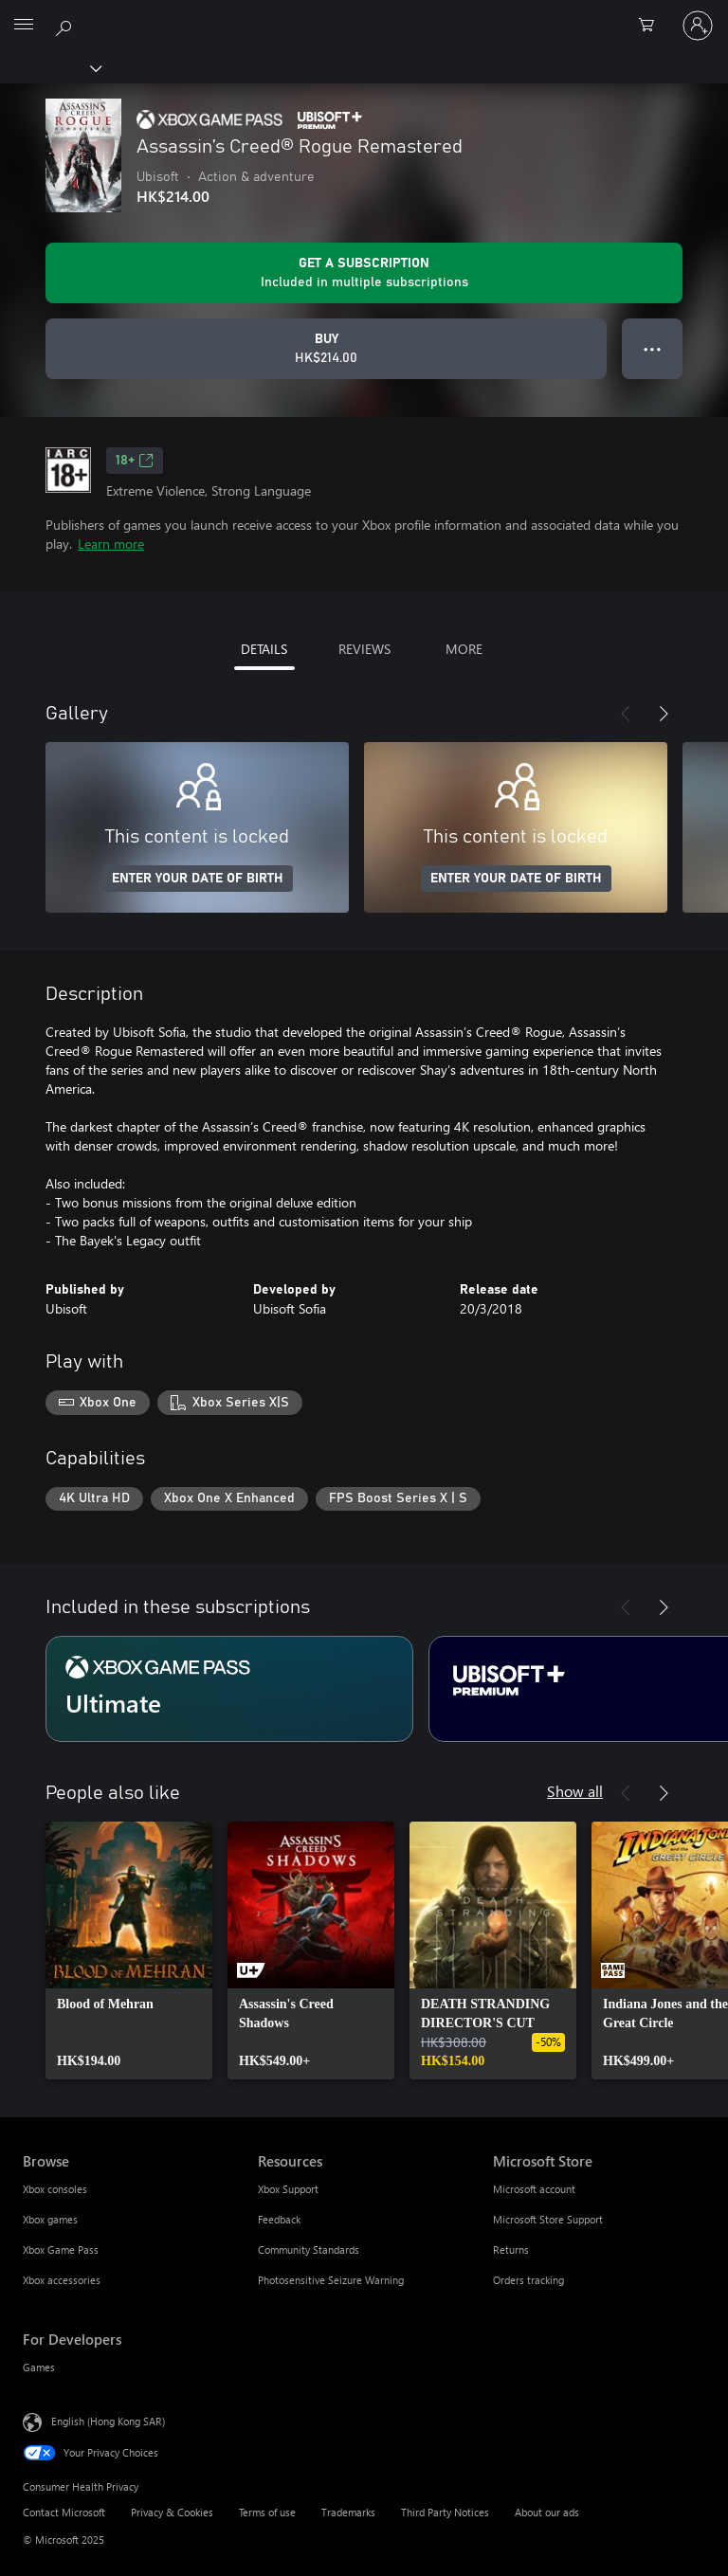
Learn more (111, 544)
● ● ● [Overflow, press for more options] (653, 348)
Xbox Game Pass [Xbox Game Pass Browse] (61, 2249)
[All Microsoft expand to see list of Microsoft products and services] (23, 25)
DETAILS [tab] (264, 649)
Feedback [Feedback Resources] (279, 2219)
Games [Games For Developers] (39, 2367)
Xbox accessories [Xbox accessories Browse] (61, 2280)
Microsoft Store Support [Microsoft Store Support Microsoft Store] (548, 2219)
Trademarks (348, 2512)
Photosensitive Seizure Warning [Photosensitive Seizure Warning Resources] (331, 2280)
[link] (129, 1950)
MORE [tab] (464, 649)
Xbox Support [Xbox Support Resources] (288, 2189)
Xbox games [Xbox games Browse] (50, 2219)
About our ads (547, 2512)
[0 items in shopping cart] (652, 25)
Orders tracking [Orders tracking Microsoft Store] (528, 2280)
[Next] (663, 713)
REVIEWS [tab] (364, 649)
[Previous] (626, 713)
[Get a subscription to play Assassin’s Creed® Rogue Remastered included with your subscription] (364, 273)
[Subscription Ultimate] (229, 1689)
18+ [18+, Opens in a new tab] (135, 460)
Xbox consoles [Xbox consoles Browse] (55, 2189)
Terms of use (267, 2512)
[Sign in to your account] (697, 25)
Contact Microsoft (64, 2512)
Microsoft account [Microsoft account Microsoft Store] (534, 2189)
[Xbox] (49, 67)
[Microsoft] (363, 14)
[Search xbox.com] (66, 24)
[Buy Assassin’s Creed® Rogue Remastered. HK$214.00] (326, 348)
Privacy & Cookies (172, 2512)
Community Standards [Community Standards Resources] (308, 2249)
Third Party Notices (445, 2512)
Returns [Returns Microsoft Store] (511, 2249)
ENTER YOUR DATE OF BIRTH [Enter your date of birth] (197, 878)
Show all (575, 1791)
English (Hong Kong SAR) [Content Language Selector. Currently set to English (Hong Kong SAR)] (108, 2421)
